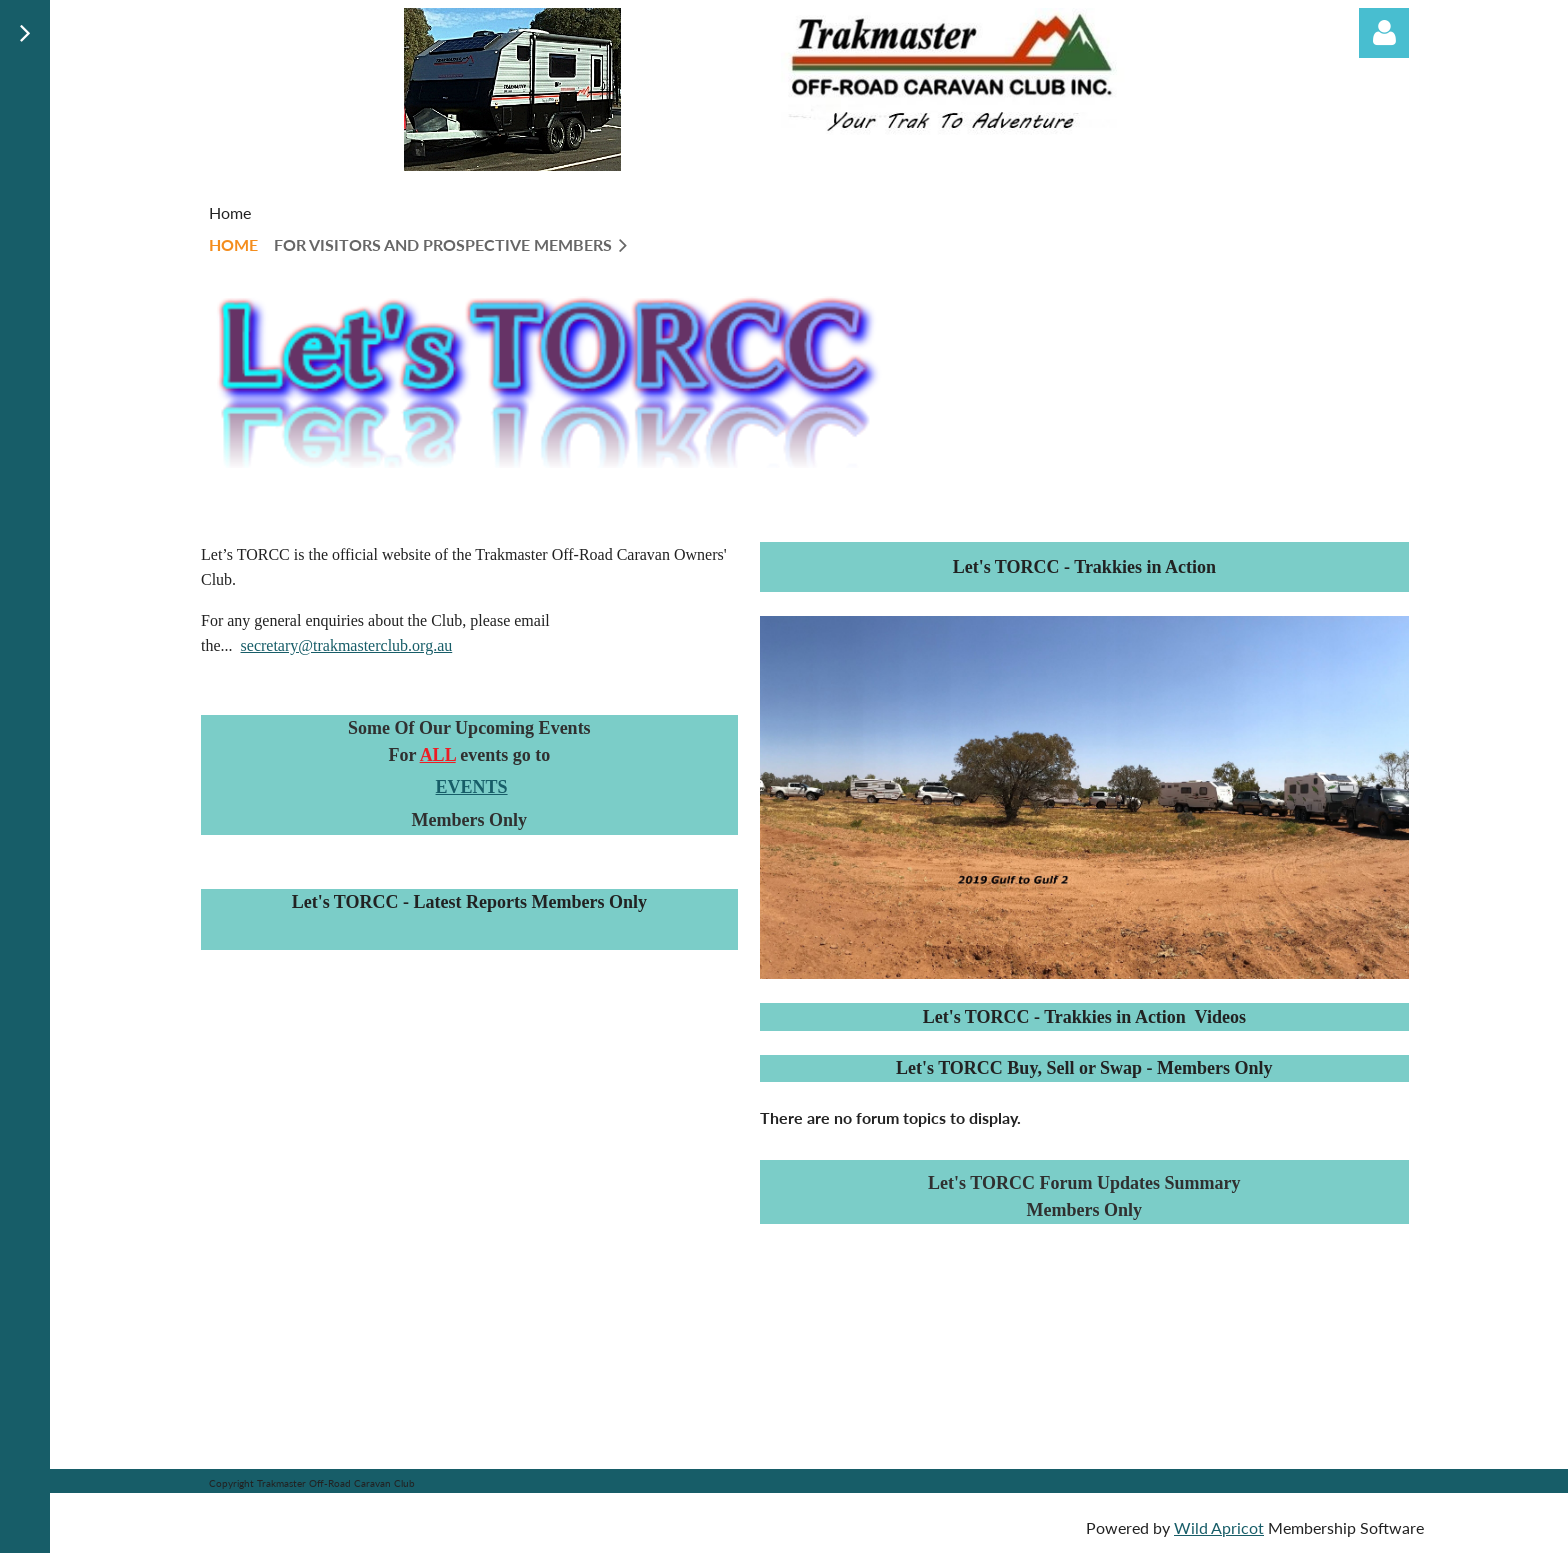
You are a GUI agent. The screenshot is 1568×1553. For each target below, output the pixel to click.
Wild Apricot (1219, 1527)
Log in (1384, 33)
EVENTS (472, 787)
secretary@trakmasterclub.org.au (347, 645)
